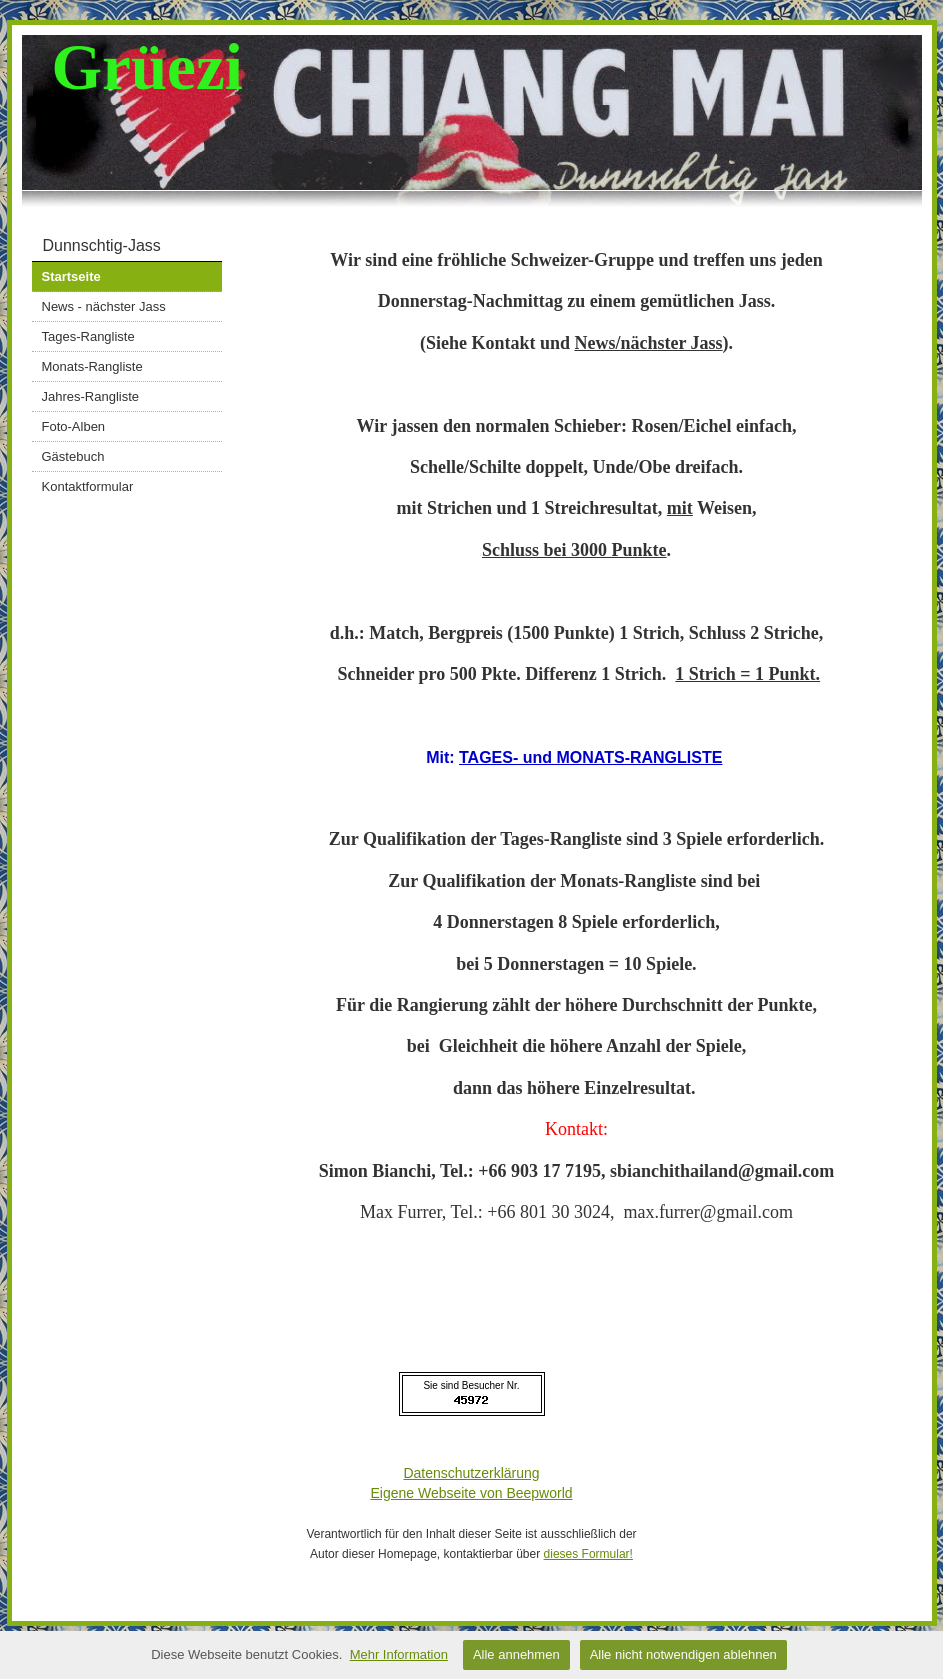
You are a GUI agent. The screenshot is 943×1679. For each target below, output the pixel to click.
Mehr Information (399, 1654)
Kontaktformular (88, 486)
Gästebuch (73, 456)
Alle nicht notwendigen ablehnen (683, 1654)
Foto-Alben (74, 426)
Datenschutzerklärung (471, 1473)
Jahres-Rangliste (91, 396)
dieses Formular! (588, 1554)
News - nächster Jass (104, 306)
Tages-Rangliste (88, 336)
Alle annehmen (516, 1654)
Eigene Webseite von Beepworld (471, 1493)
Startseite (71, 276)
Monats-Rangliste (92, 366)
